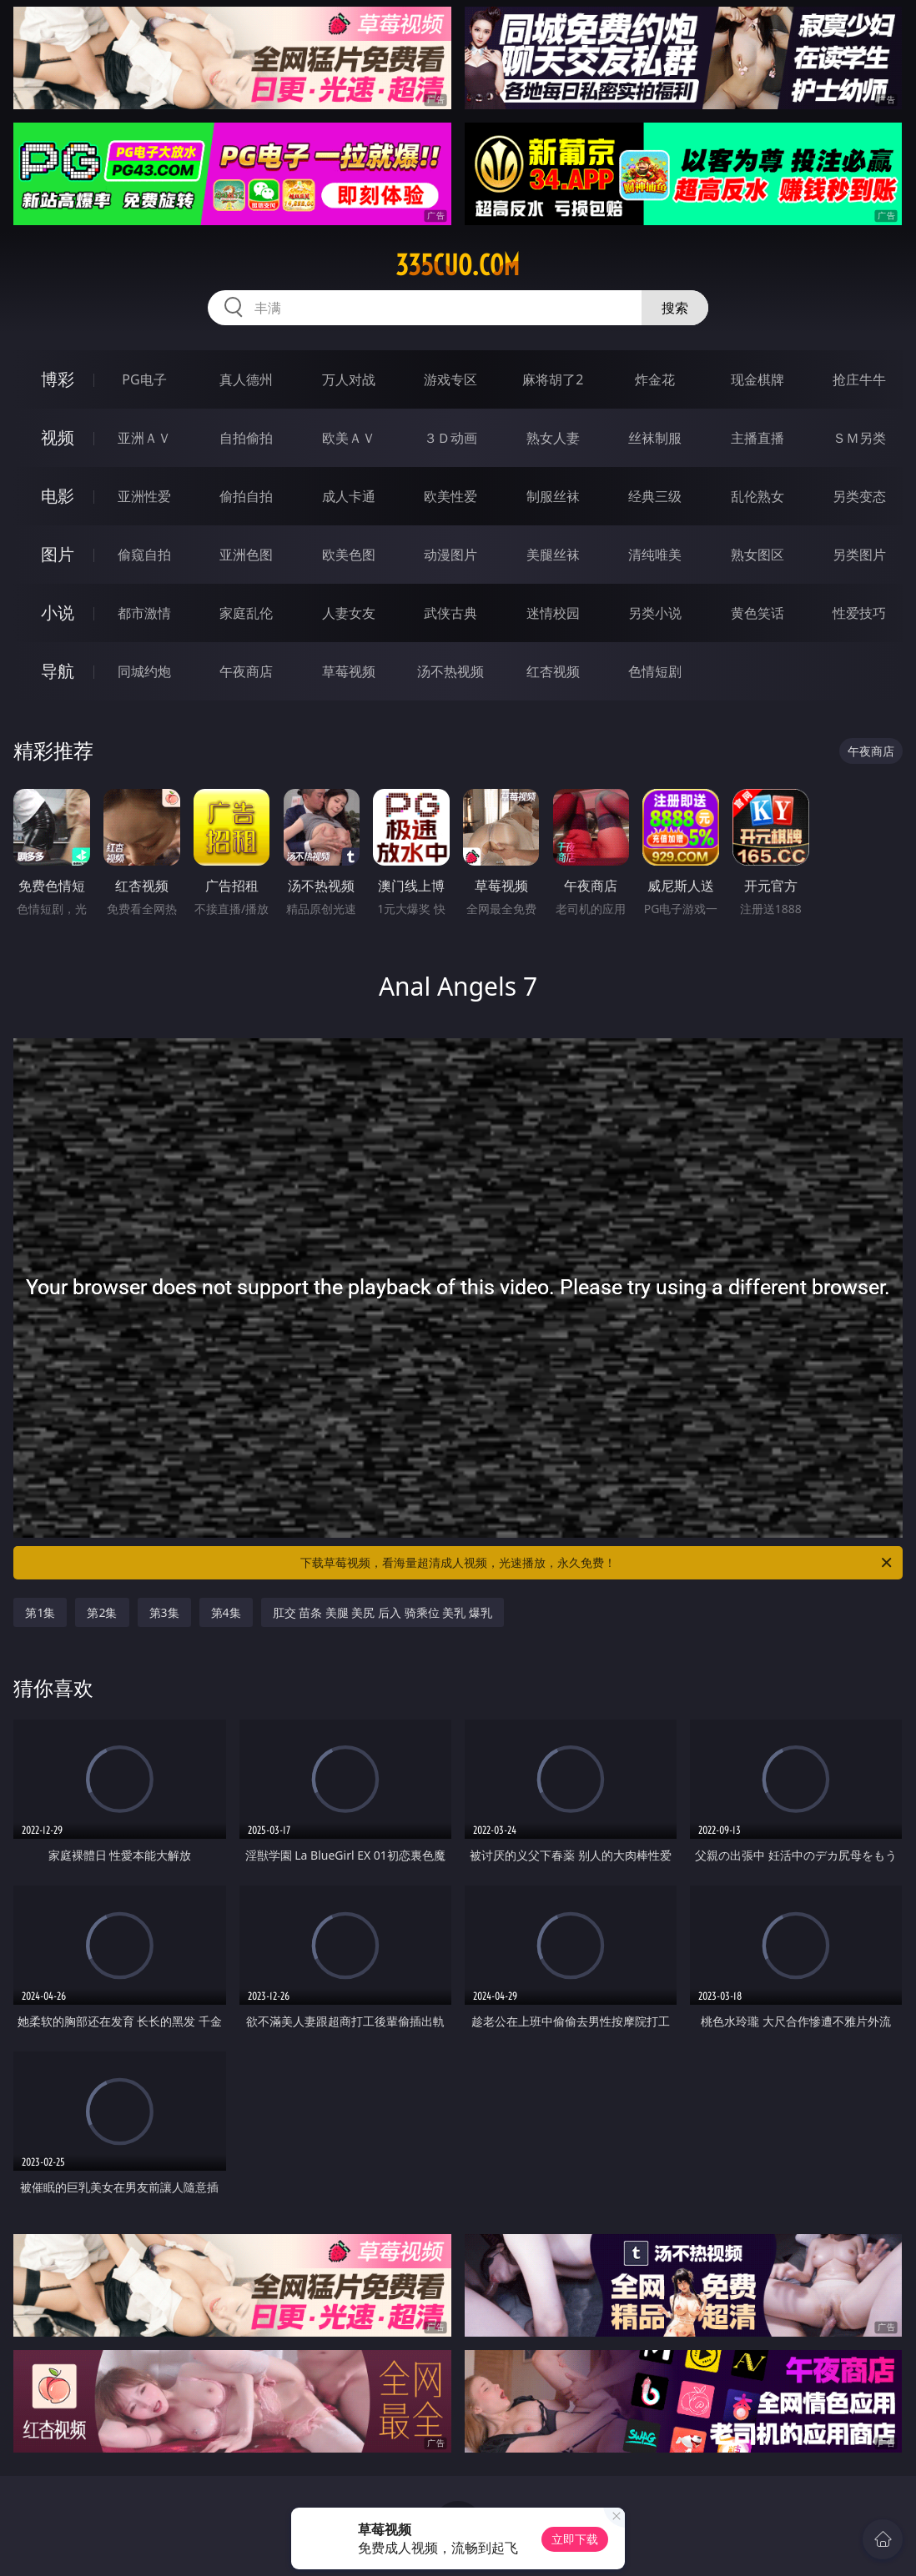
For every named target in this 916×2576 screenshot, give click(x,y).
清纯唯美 (655, 554)
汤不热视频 (450, 671)
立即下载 (574, 2539)
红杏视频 (553, 671)
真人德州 (246, 379)
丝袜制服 (655, 438)
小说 (57, 612)
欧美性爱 (450, 496)
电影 (57, 496)
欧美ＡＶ (348, 438)
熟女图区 (757, 554)
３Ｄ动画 (450, 438)
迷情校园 (553, 613)
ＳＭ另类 (859, 438)
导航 (57, 671)
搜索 (675, 308)
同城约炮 (144, 671)
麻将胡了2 (552, 379)
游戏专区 (450, 379)
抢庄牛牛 (859, 379)
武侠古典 (450, 613)
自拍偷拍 (246, 438)
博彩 (57, 379)
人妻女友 (348, 613)
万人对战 (348, 379)
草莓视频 (348, 671)
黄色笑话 (757, 613)
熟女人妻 (553, 438)
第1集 (40, 1612)
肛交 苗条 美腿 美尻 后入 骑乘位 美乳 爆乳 (382, 1612)
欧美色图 (348, 554)
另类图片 (859, 554)
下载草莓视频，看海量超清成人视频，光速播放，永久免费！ (597, 1563)
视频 (57, 437)
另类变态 (859, 496)
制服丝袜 (553, 496)
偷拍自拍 (246, 496)
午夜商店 (246, 671)
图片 (57, 554)
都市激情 (144, 613)
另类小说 (655, 613)
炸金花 (655, 379)
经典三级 (655, 496)
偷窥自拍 (144, 554)
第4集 (226, 1612)
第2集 (102, 1612)
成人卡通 (348, 496)
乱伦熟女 (757, 496)
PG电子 (144, 379)
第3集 (164, 1612)
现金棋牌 (757, 379)
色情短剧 (655, 671)
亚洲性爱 (144, 496)
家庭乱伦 (246, 613)
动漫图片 (450, 554)
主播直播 (757, 438)
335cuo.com (457, 265)
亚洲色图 (246, 554)
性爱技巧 (859, 613)
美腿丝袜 (553, 554)
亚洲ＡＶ (144, 438)
